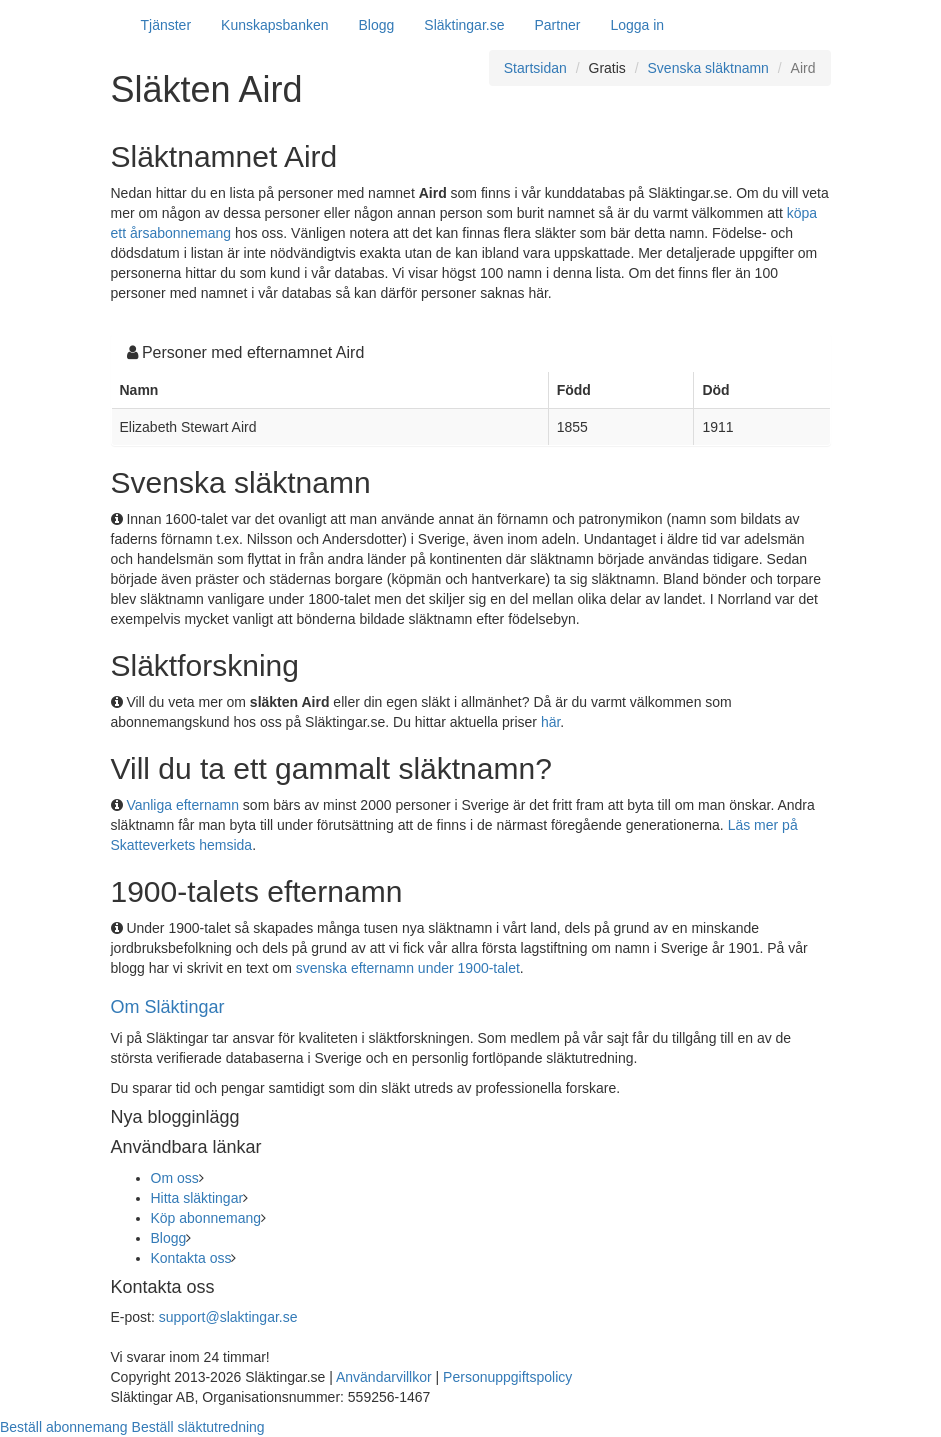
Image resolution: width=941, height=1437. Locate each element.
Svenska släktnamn (708, 68)
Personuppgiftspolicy (507, 1377)
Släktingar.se (464, 25)
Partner (557, 25)
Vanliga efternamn (182, 805)
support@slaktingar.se (228, 1317)
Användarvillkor (384, 1377)
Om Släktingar (168, 1007)
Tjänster (166, 25)
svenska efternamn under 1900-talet (408, 968)
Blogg (377, 25)
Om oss (175, 1178)
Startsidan (535, 68)
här (550, 722)
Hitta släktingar (197, 1198)
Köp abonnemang (206, 1218)
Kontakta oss (191, 1258)
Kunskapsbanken (274, 25)
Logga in (637, 25)
